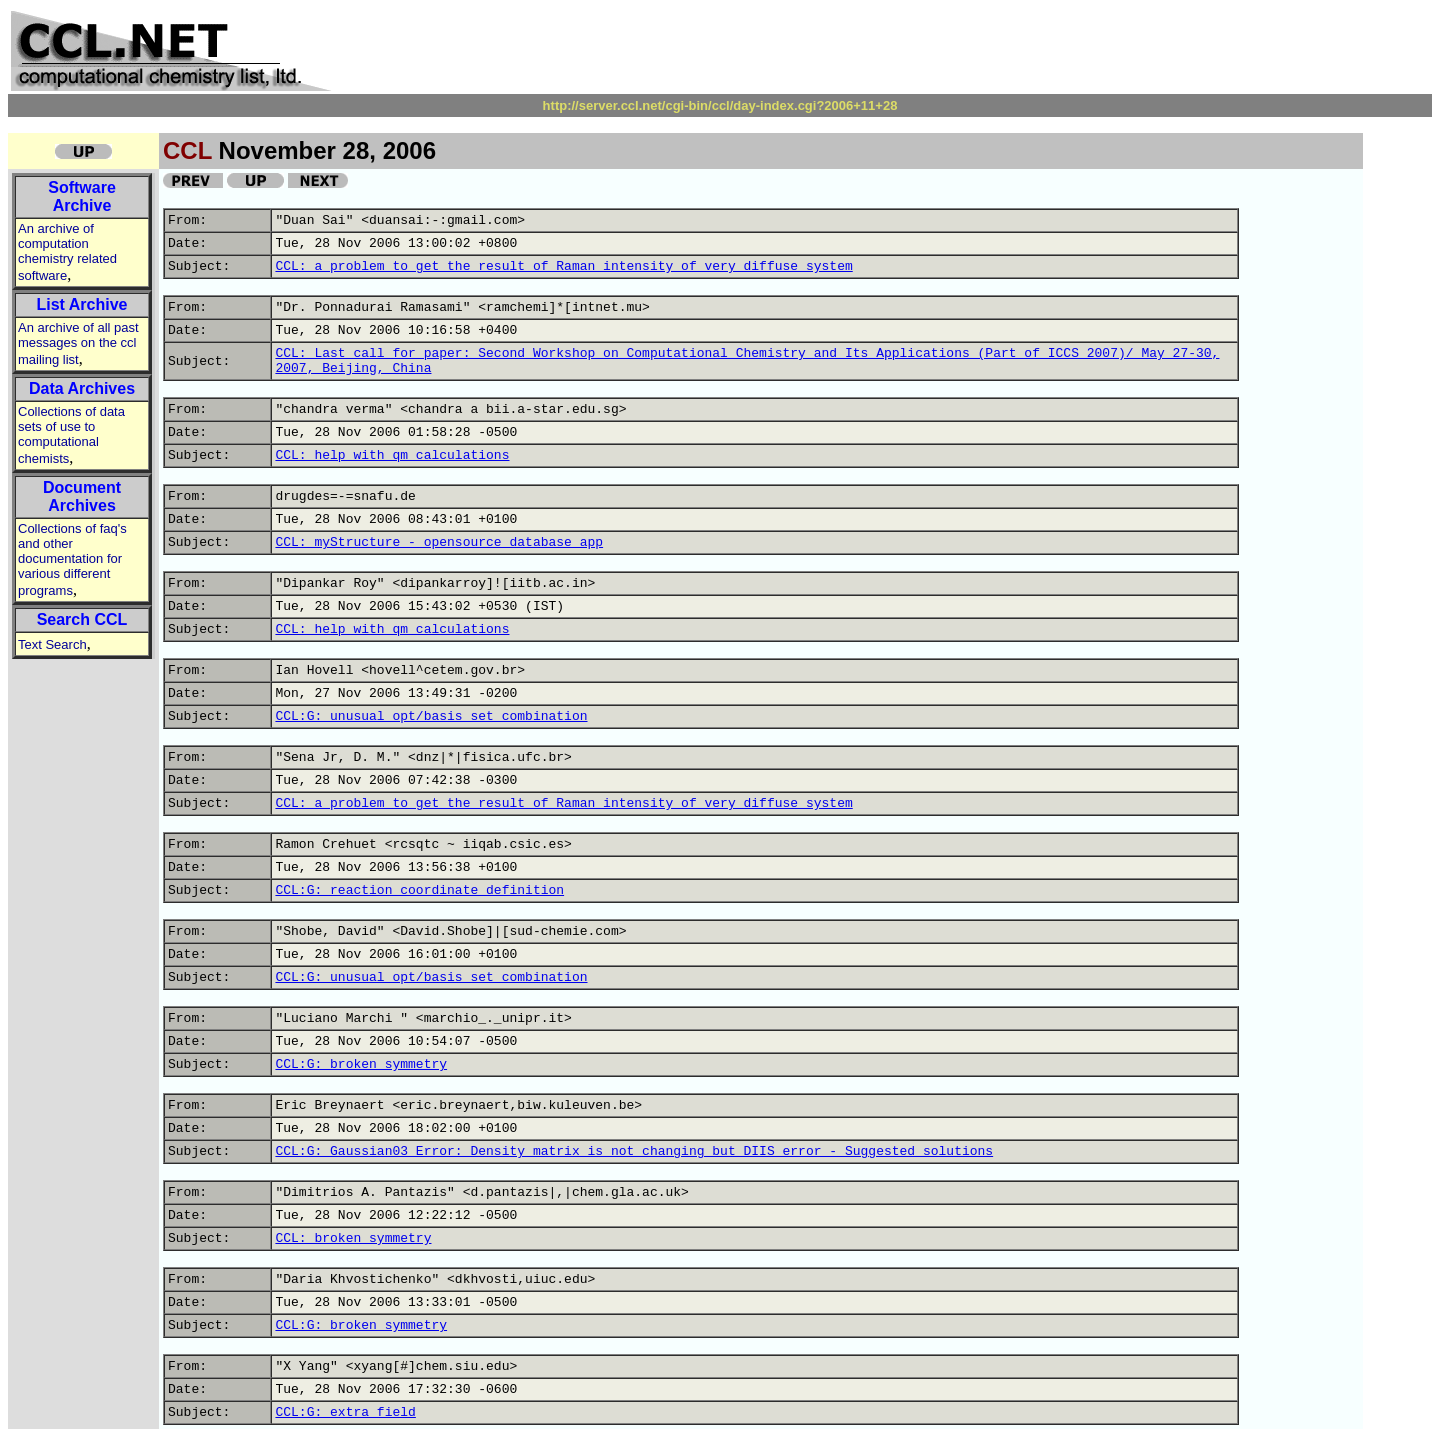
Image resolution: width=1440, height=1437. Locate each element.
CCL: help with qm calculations (392, 455)
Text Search (52, 644)
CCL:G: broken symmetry (361, 1064)
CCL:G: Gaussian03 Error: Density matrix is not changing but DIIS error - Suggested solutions (634, 1151)
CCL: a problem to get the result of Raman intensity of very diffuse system (563, 266)
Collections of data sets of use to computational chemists (71, 435)
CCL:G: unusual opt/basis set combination (431, 716)
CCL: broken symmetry (353, 1238)
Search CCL (82, 619)
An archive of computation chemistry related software (67, 252)
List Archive (82, 304)
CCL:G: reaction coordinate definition (419, 890)
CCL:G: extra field (345, 1412)
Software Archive (82, 196)
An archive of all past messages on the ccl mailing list (78, 343)
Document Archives (82, 496)
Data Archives (82, 388)
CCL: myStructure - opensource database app (439, 542)
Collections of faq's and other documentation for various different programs (72, 559)
